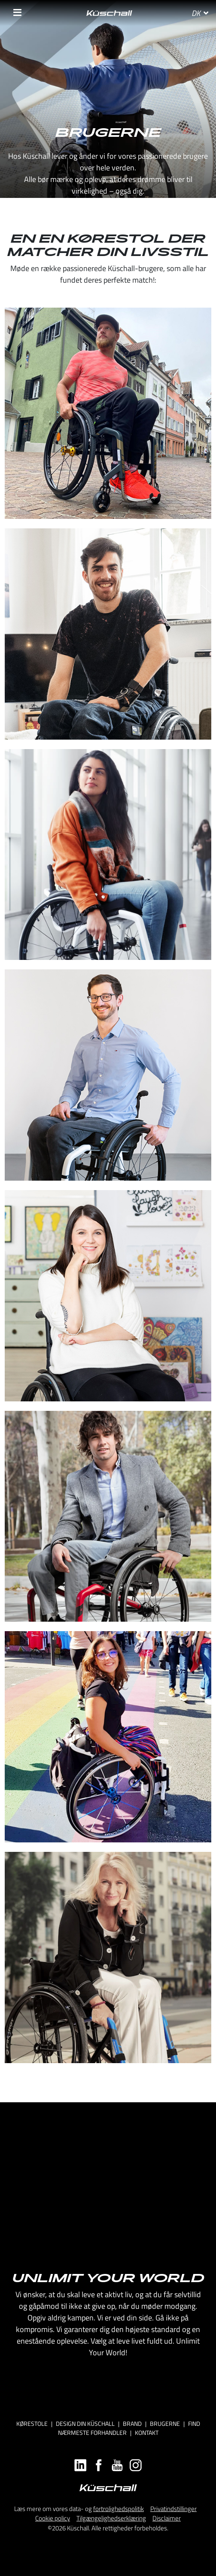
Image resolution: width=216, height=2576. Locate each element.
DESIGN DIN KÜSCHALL (85, 2423)
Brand (132, 2423)
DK (200, 13)
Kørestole (32, 2423)
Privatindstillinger (173, 2509)
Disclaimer (166, 2518)
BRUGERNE (165, 2423)
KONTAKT (146, 2432)
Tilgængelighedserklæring (111, 2518)
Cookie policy (52, 2518)
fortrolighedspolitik (118, 2509)
